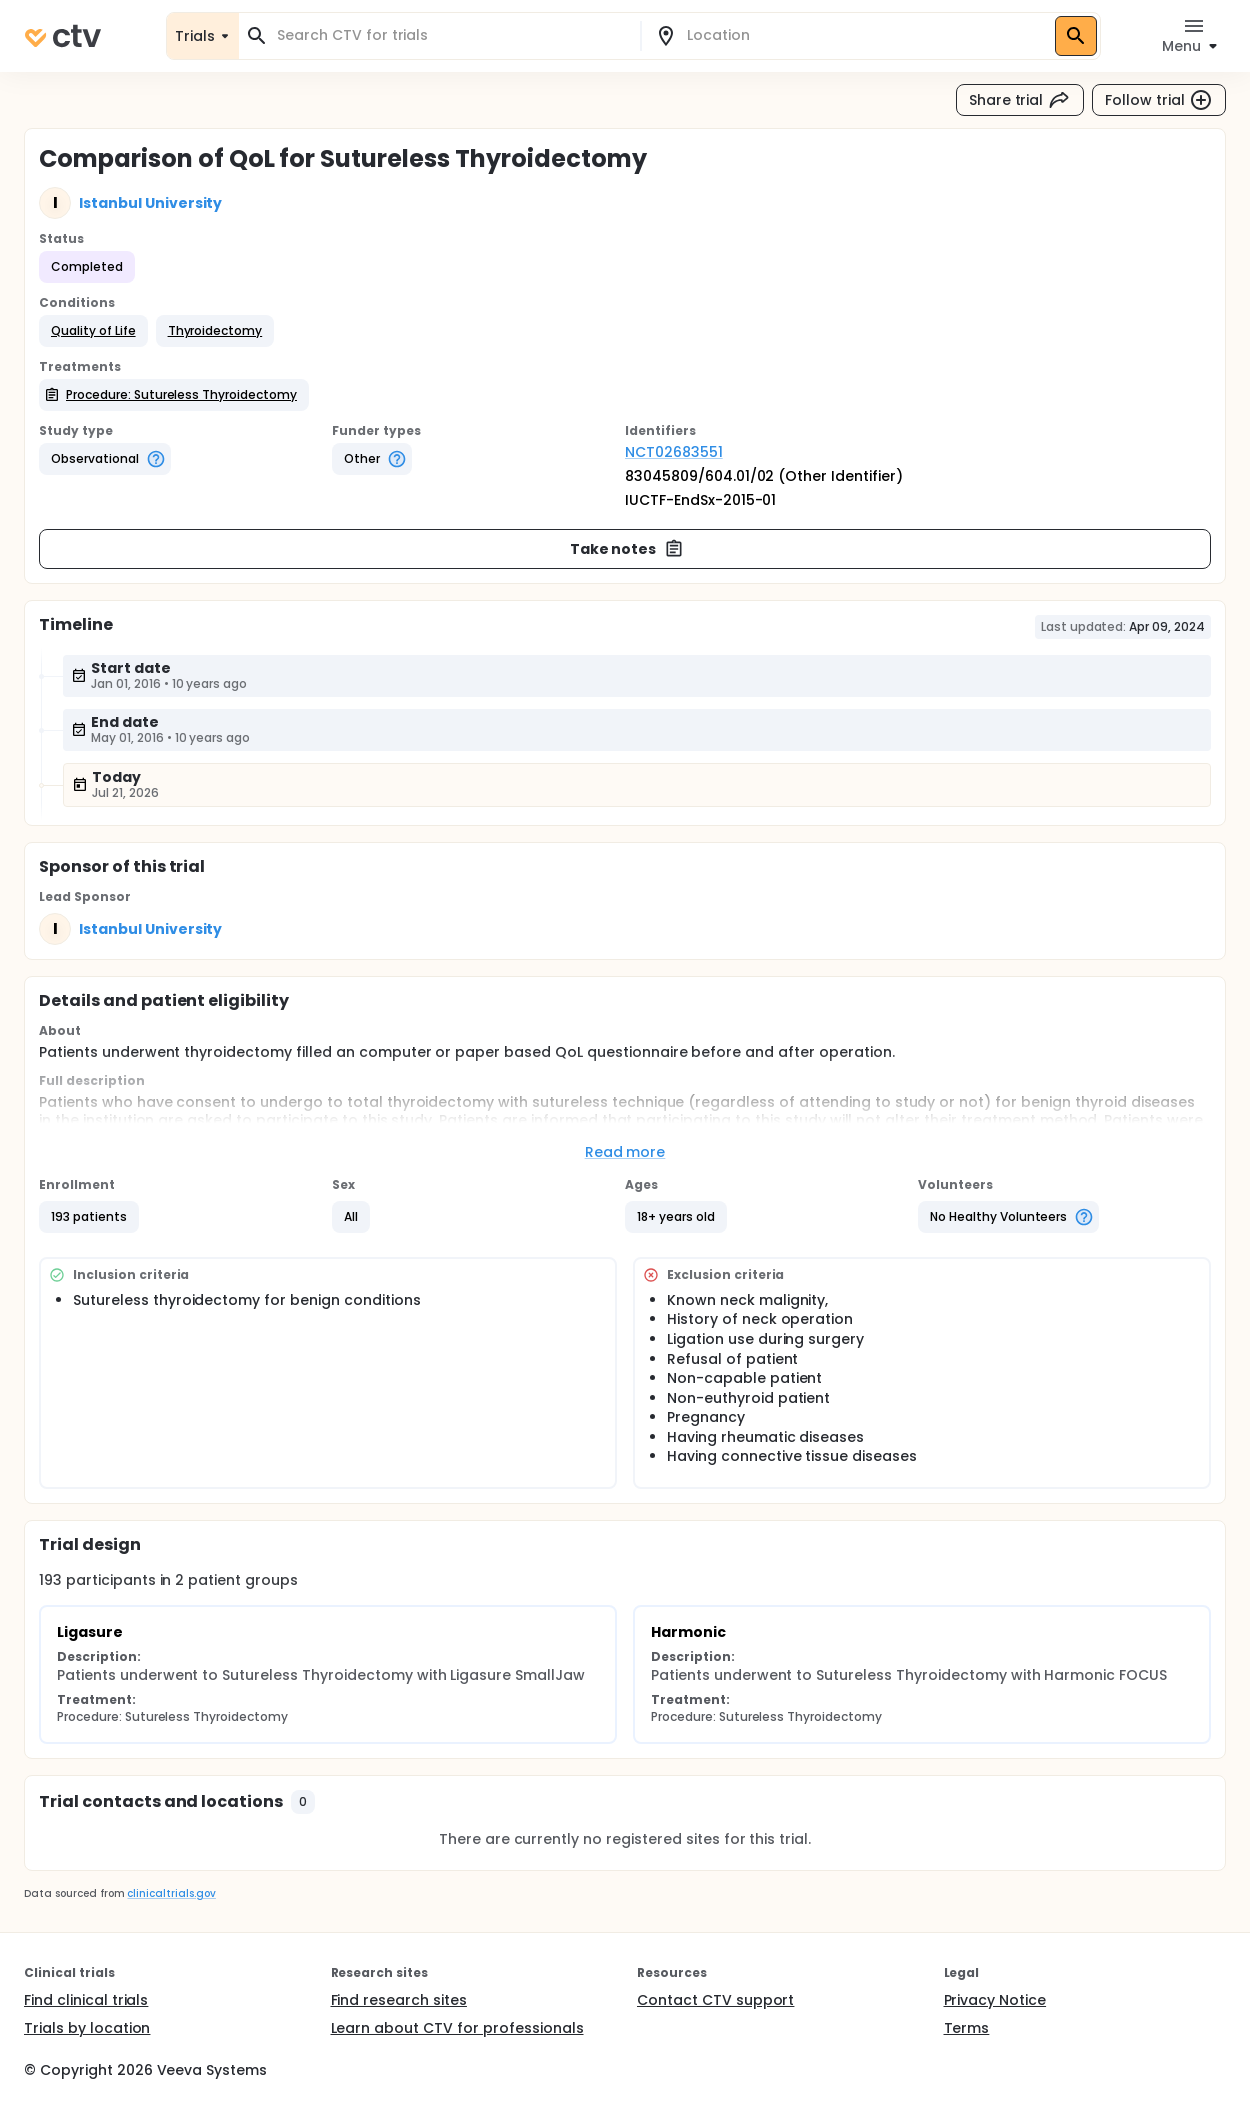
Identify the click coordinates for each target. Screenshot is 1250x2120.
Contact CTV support (715, 2000)
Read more (625, 1152)
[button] (93, 331)
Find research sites (399, 2000)
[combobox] (451, 35)
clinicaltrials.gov (171, 1893)
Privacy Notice (995, 2000)
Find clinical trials (86, 2000)
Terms (967, 2028)
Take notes (627, 549)
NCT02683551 (674, 452)
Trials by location (87, 2028)
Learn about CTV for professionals (457, 2028)
